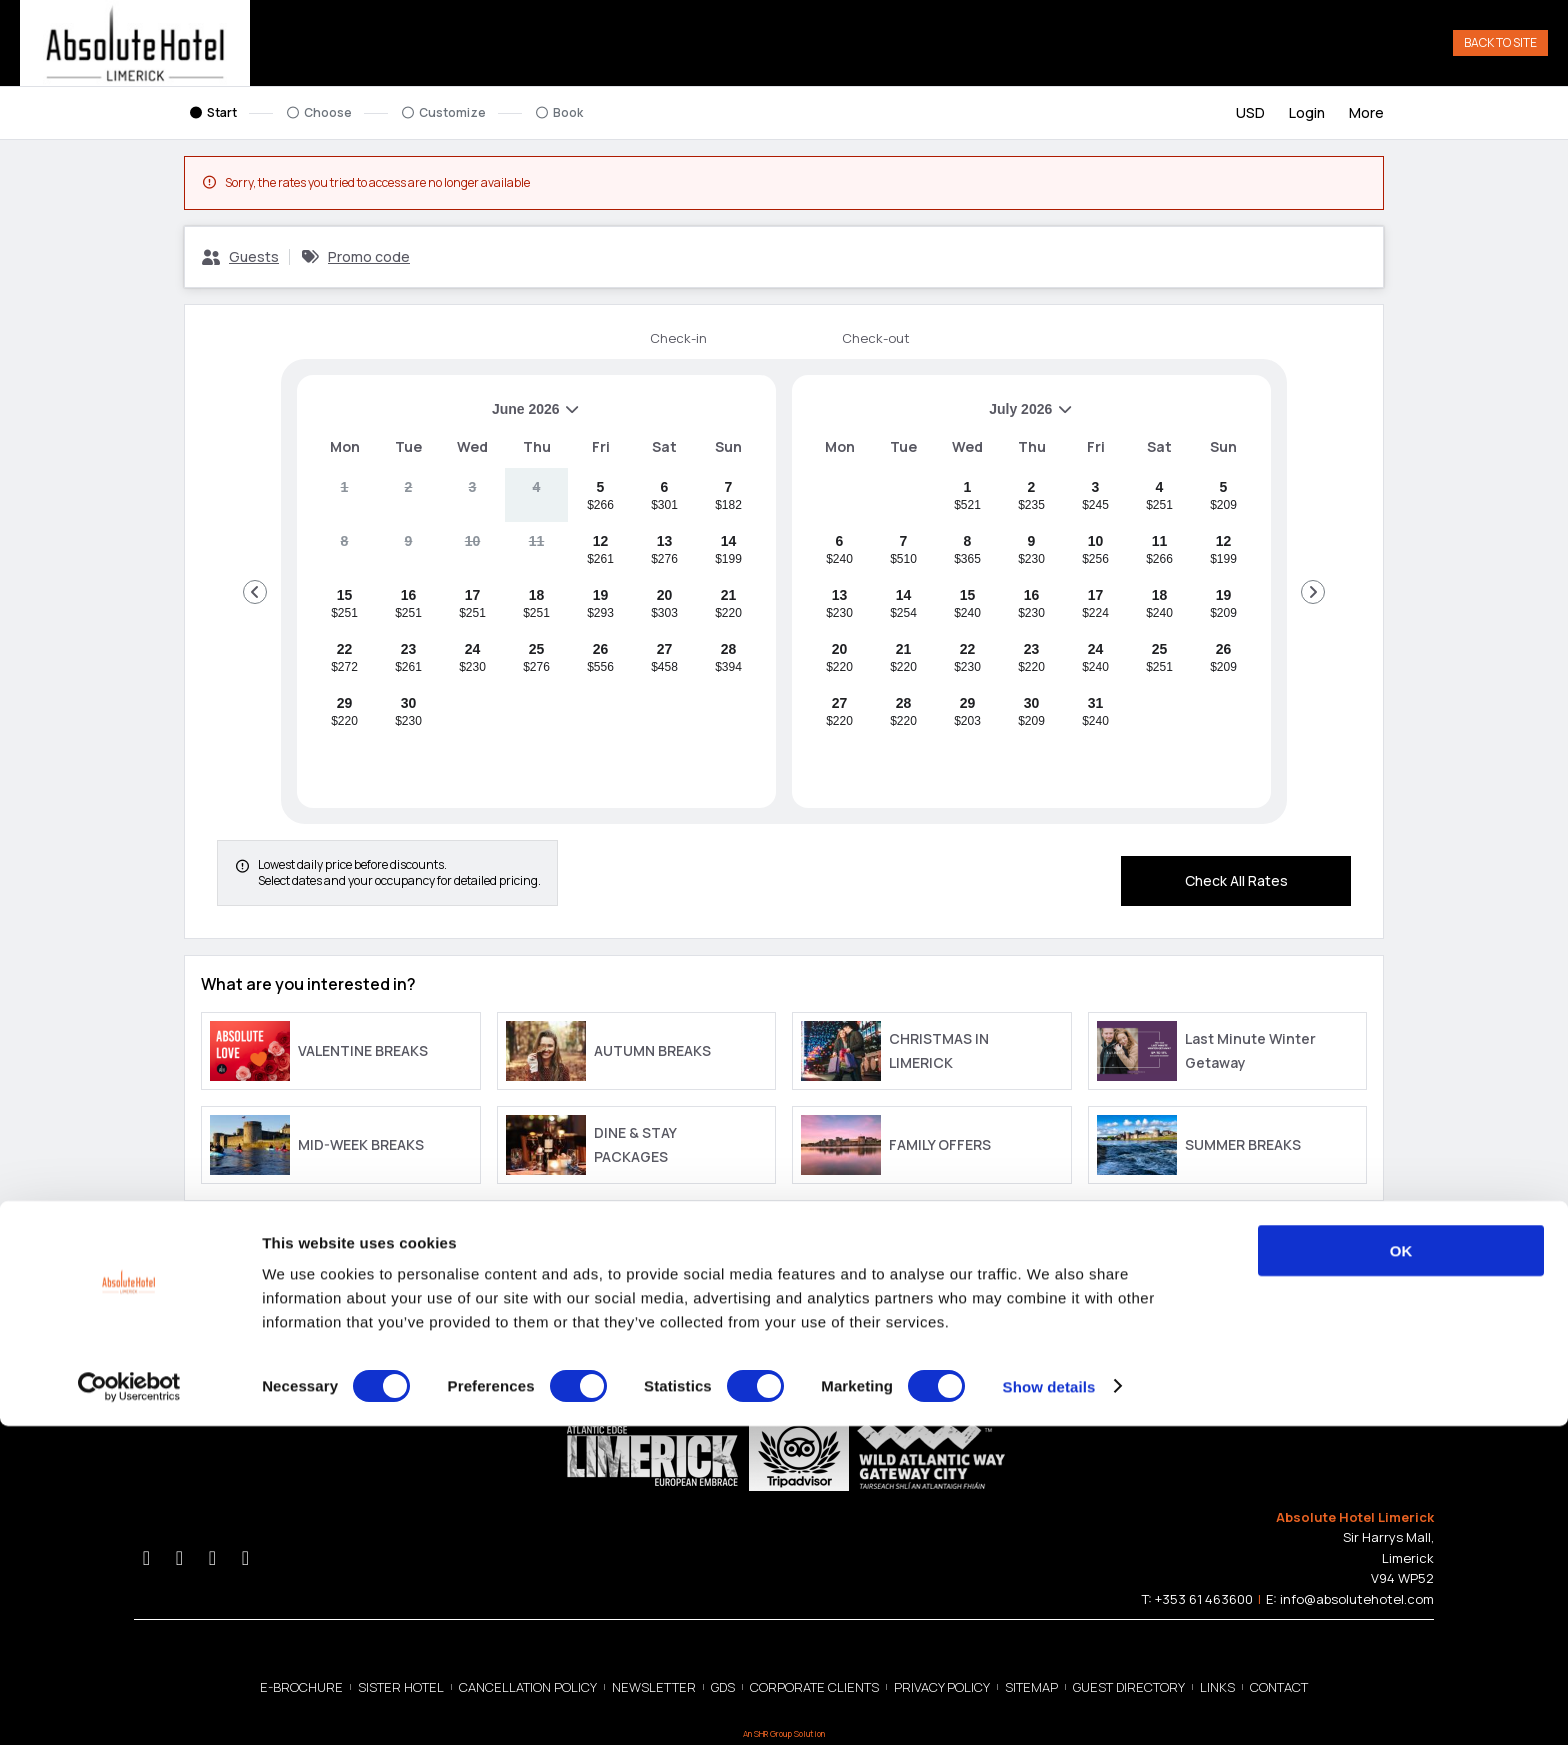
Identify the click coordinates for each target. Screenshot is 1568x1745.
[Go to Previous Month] (255, 596)
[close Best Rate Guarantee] (755, 1246)
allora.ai (1364, 1330)
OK (1401, 1569)
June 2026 (447, 420)
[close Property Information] (1359, 1246)
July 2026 (941, 420)
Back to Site (1500, 44)
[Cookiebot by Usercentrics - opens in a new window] (129, 1706)
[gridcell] (344, 499)
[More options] (1366, 117)
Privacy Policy (216, 1330)
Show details (1049, 1705)
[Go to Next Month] (1313, 596)
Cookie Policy (286, 1330)
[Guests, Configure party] (240, 261)
